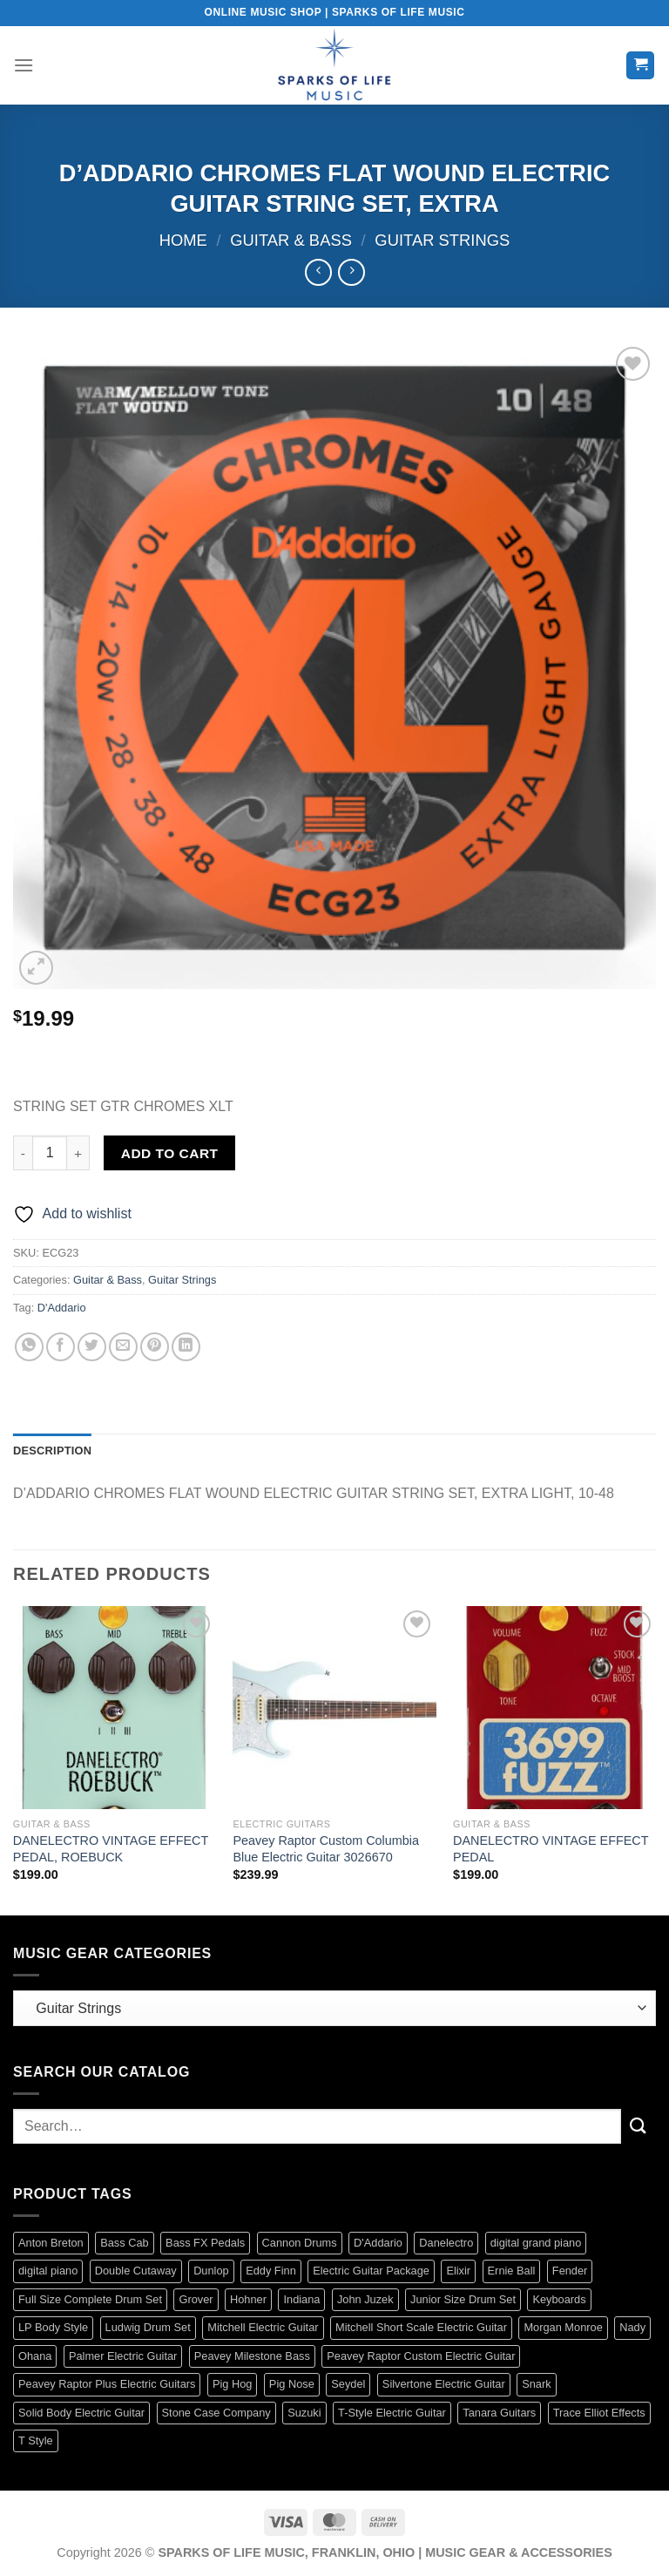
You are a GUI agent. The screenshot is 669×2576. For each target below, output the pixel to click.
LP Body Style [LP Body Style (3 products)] (53, 2327)
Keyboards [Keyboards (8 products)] (558, 2299)
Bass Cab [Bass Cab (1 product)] (124, 2242)
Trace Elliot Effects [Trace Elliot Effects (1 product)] (599, 2412)
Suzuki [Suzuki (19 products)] (304, 2412)
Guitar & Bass (291, 240)
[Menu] (23, 65)
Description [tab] (52, 1450)
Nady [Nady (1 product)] (632, 2327)
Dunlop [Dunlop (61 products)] (211, 2270)
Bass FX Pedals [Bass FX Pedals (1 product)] (205, 2242)
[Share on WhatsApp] (29, 1346)
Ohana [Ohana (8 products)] (34, 2355)
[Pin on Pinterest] (154, 1346)
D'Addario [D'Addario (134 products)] (378, 2242)
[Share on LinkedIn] (186, 1346)
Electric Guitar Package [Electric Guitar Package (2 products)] (371, 2270)
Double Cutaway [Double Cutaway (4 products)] (136, 2270)
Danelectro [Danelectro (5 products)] (446, 2242)
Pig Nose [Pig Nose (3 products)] (291, 2383)
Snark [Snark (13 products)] (536, 2383)
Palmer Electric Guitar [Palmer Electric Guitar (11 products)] (123, 2355)
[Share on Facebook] (60, 1346)
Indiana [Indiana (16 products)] (301, 2299)
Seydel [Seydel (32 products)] (348, 2383)
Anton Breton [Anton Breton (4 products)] (51, 2242)
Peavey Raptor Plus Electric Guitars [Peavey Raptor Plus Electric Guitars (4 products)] (106, 2383)
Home (183, 240)
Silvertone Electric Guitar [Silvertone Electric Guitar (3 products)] (443, 2383)
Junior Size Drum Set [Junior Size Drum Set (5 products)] (463, 2299)
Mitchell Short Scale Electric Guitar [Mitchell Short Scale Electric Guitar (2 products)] (421, 2327)
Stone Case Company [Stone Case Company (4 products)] (216, 2412)
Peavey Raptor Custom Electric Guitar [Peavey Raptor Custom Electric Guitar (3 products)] (421, 2355)
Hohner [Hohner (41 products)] (248, 2299)
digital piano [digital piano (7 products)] (48, 2270)
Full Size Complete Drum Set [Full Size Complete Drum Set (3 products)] (90, 2299)
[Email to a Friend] (123, 1346)
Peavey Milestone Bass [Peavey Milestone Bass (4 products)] (252, 2355)
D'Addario (61, 1307)
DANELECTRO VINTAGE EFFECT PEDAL (550, 1849)
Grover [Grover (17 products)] (196, 2299)
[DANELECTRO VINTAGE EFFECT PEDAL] (554, 1707)
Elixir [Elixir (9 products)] (458, 2270)
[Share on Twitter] (92, 1346)
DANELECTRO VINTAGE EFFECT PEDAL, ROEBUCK (110, 1849)
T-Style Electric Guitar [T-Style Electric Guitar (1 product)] (392, 2412)
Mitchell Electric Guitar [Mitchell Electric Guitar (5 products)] (262, 2327)
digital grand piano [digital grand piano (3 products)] (536, 2242)
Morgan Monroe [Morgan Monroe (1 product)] (563, 2327)
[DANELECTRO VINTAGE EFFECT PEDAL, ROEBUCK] (114, 1707)
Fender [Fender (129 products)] (570, 2270)
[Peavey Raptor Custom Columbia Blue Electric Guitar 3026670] (334, 1707)
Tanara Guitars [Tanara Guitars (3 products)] (499, 2412)
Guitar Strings (442, 240)
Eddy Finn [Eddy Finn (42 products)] (271, 2270)
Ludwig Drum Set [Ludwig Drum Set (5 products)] (148, 2327)
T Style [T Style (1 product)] (35, 2440)
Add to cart (170, 1153)
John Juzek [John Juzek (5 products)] (365, 2299)
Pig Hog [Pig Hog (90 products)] (233, 2383)
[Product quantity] (49, 1152)
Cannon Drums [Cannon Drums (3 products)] (299, 2242)
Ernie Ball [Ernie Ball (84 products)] (512, 2270)
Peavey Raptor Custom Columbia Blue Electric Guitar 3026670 (326, 1849)
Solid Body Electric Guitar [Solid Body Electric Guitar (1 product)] (81, 2412)
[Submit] (638, 2126)
